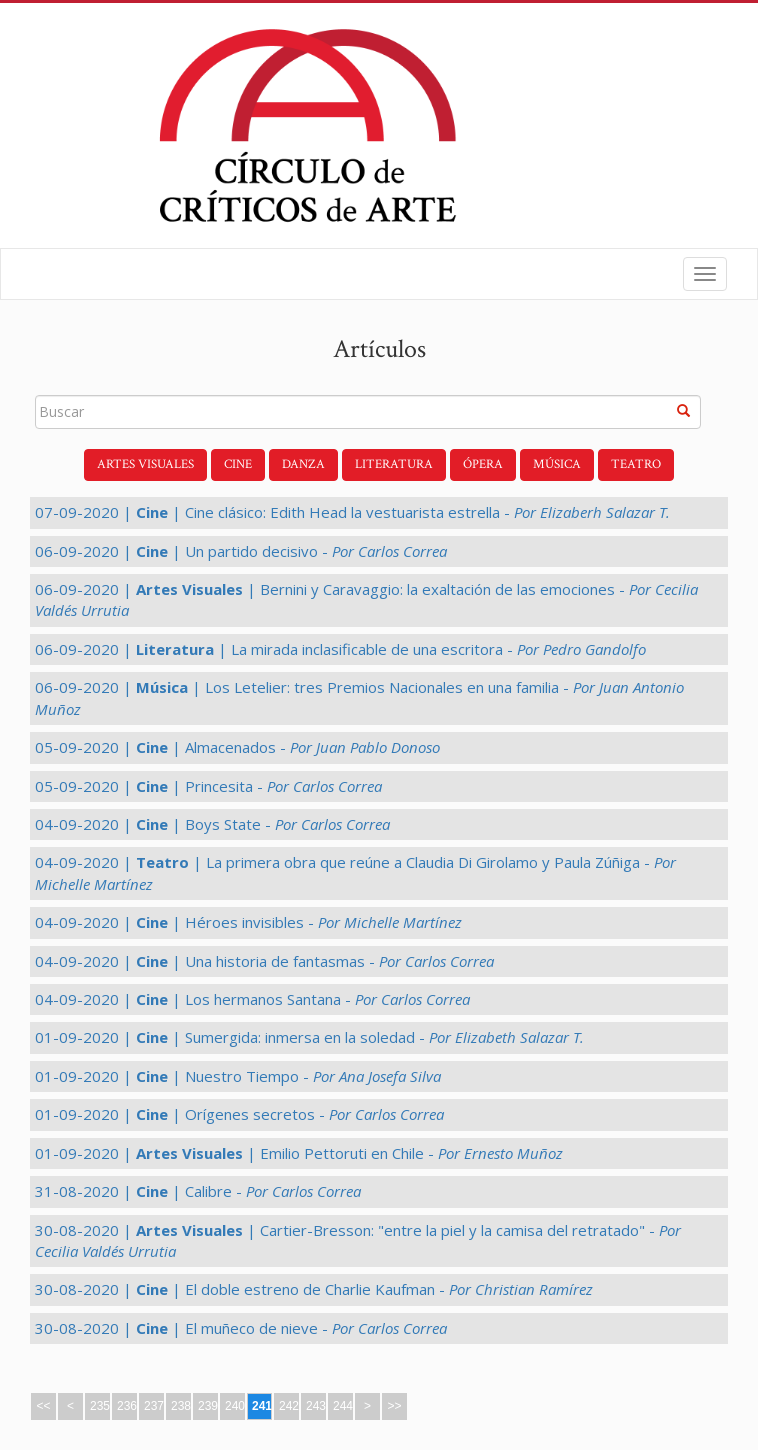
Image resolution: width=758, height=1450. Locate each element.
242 (289, 1406)
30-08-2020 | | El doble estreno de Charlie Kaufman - (314, 1289)
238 (181, 1406)
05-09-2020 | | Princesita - (208, 786)
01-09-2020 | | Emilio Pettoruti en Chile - (299, 1153)
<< (43, 1406)
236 (127, 1406)
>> (394, 1406)
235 (100, 1406)
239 (208, 1406)
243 (316, 1406)
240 (235, 1406)
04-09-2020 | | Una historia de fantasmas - (264, 961)
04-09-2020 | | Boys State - (212, 824)
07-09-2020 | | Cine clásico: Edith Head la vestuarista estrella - (352, 512)
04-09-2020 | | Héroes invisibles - (248, 922)
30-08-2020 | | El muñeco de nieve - (241, 1328)
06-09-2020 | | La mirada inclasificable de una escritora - (340, 649)
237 (154, 1406)
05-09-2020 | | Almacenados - (237, 747)
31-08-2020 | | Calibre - (198, 1191)
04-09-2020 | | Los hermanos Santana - (252, 999)
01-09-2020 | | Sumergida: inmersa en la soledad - (309, 1037)
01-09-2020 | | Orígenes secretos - (239, 1114)
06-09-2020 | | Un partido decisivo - (241, 551)
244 (343, 1406)
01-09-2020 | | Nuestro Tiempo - (238, 1076)
